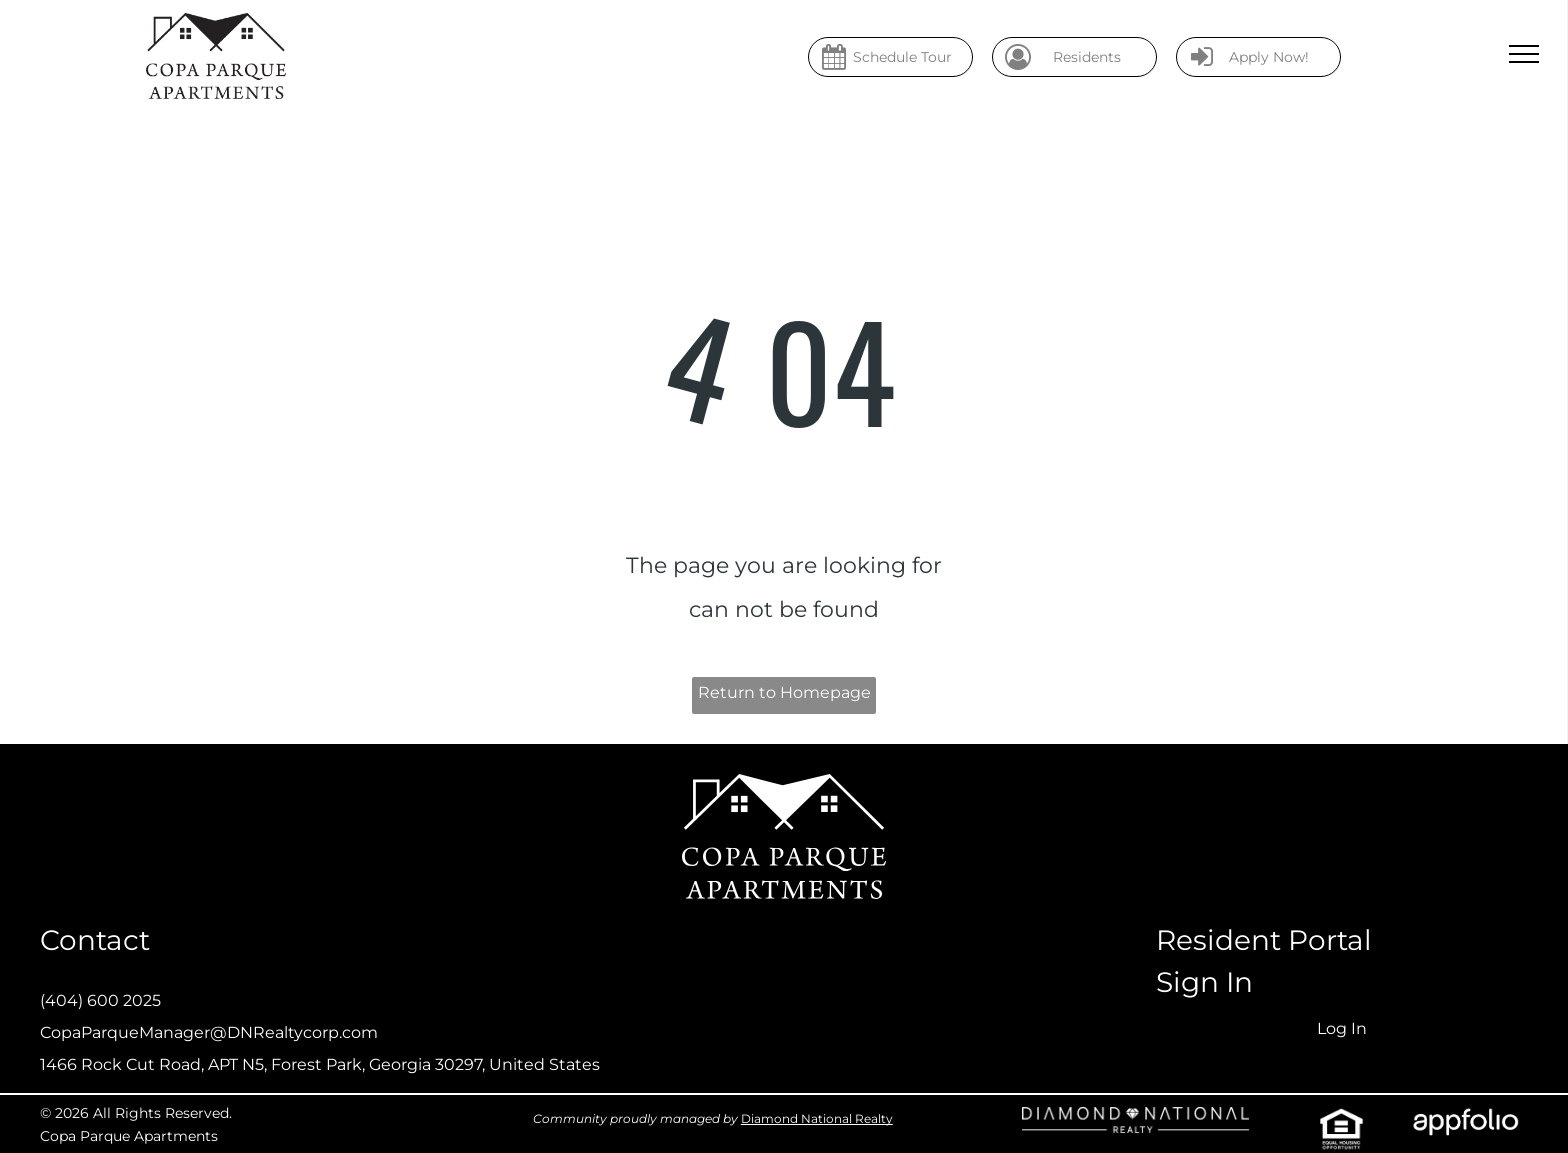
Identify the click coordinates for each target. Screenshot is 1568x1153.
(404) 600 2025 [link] (100, 1000)
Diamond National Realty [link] (817, 1118)
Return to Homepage (784, 692)
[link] (1135, 1122)
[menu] (1524, 54)
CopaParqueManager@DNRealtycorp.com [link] (209, 1032)
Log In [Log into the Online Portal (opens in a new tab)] (1342, 1028)
